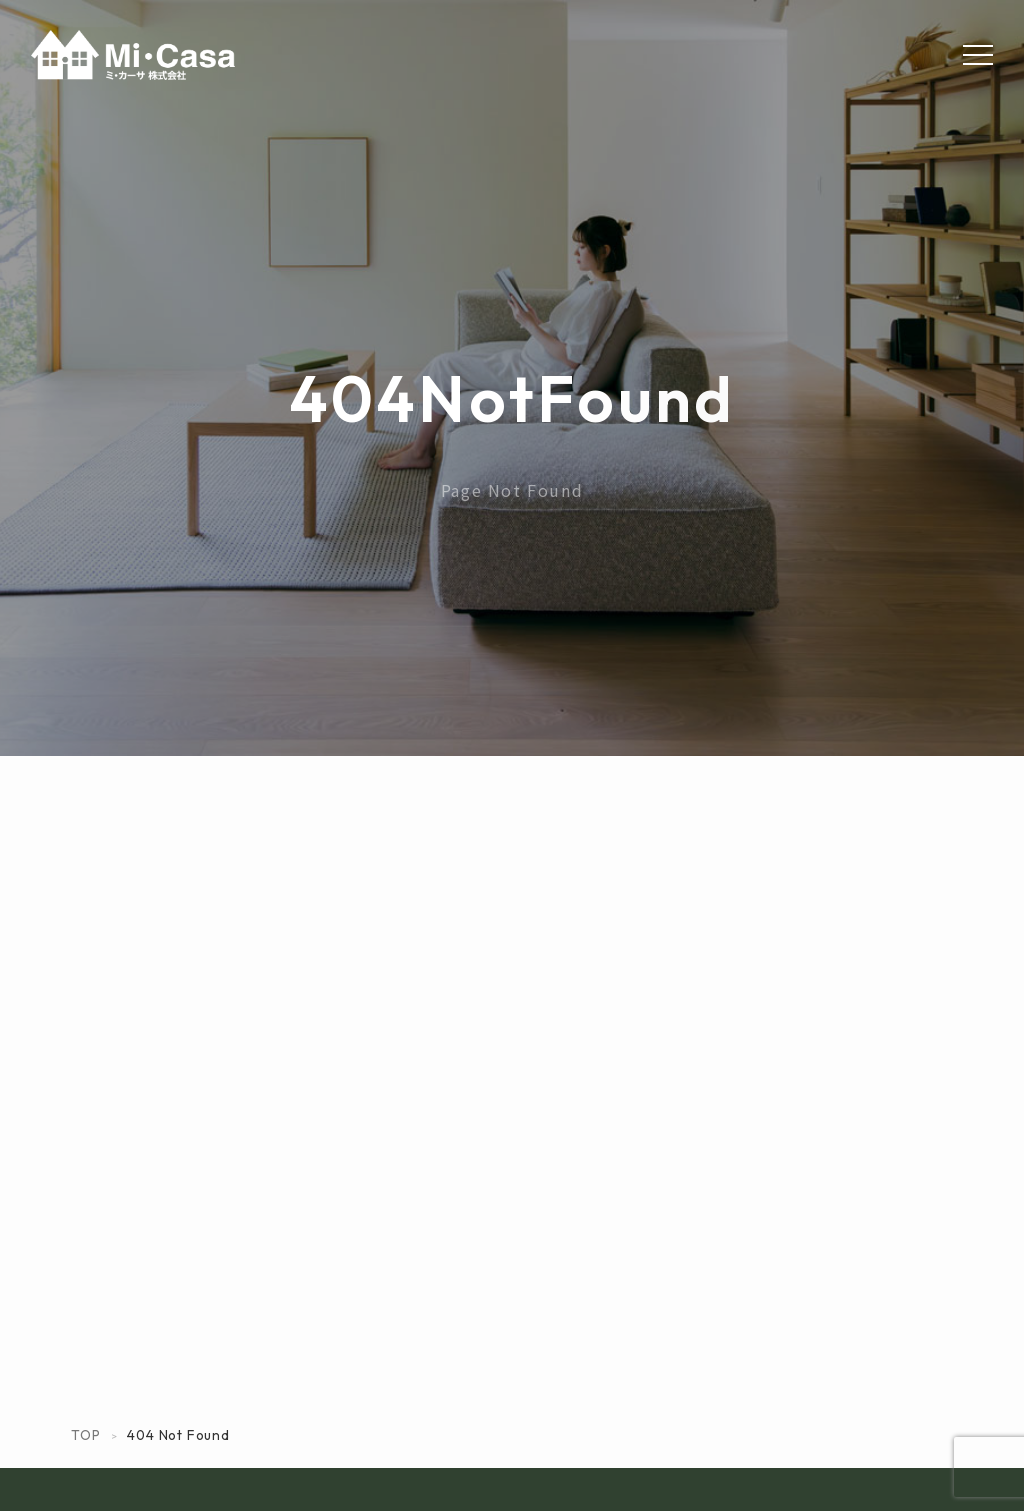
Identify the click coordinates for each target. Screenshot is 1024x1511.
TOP (85, 1435)
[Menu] (978, 55)
